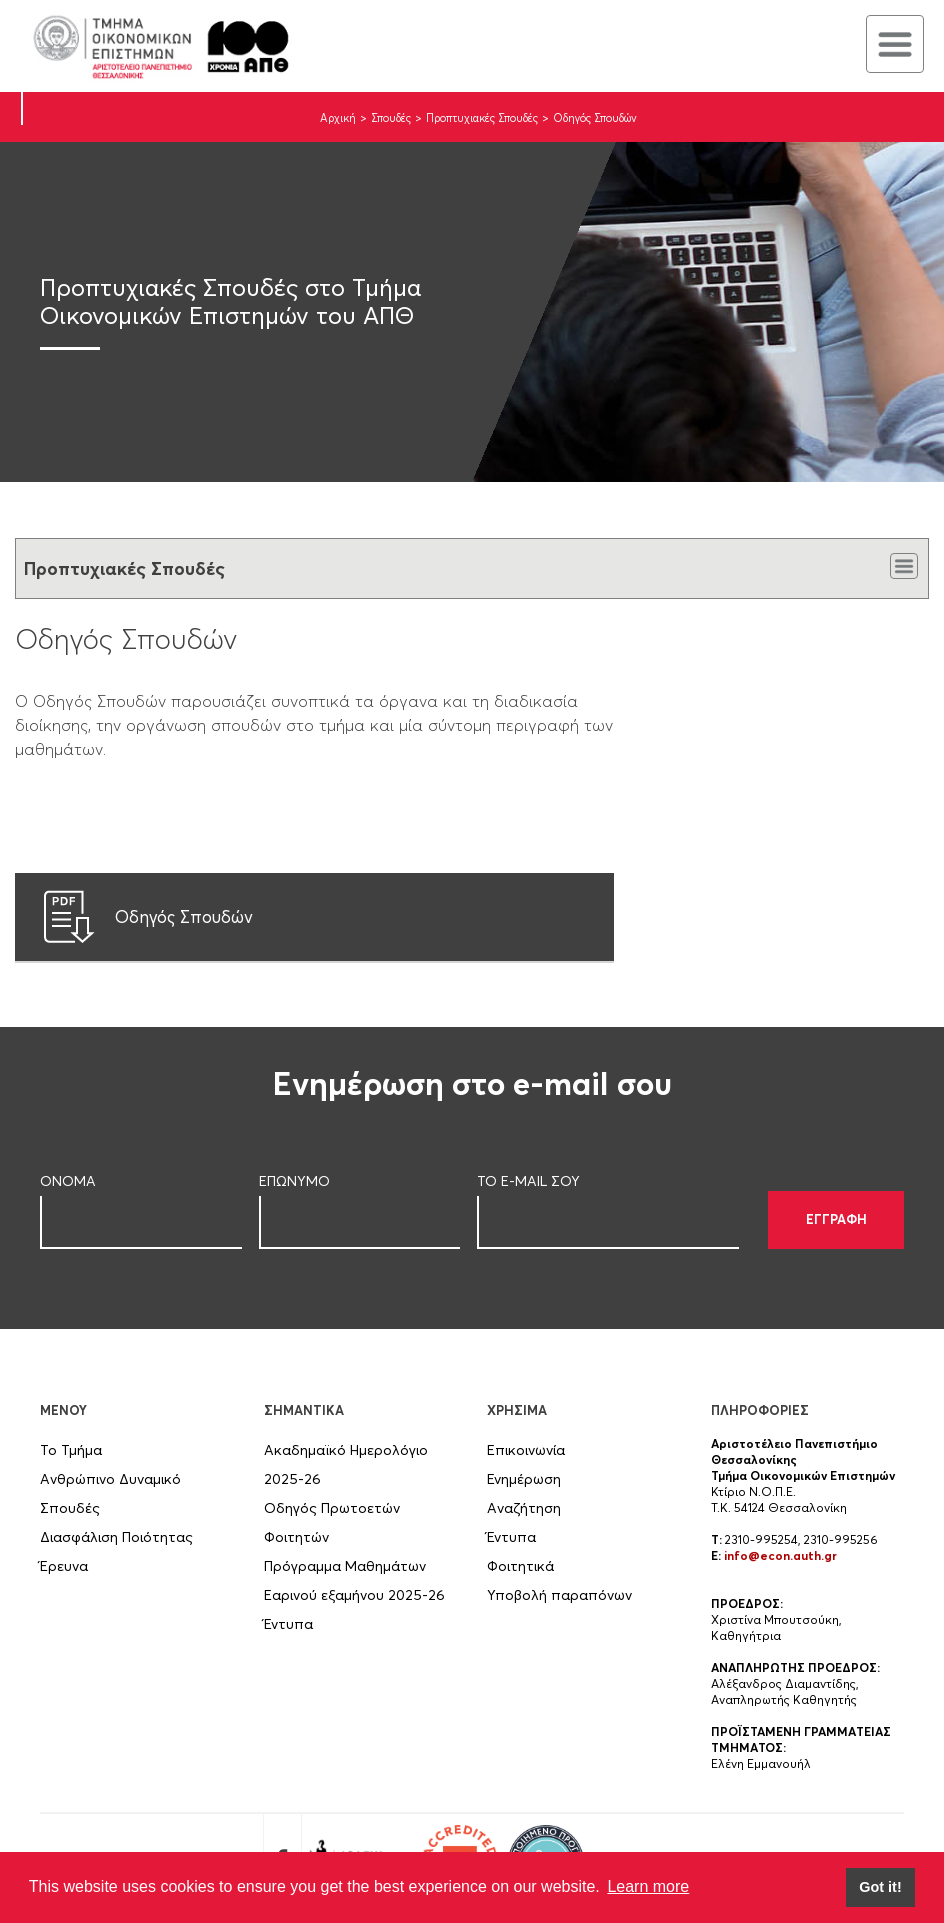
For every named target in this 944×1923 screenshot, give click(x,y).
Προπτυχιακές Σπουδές (482, 118)
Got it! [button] (880, 1887)
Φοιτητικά (520, 1566)
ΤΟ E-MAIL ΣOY (528, 1181)
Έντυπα (288, 1624)
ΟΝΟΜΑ (68, 1181)
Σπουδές (391, 118)
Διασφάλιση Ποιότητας (116, 1537)
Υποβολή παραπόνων (559, 1595)
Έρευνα (64, 1566)
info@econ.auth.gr (780, 1555)
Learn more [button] (648, 1886)
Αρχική (338, 118)
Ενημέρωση (524, 1479)
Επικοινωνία (526, 1450)
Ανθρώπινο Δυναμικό (110, 1479)
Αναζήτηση (524, 1508)
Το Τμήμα (71, 1450)
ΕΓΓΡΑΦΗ (836, 1219)
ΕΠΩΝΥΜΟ (294, 1181)
